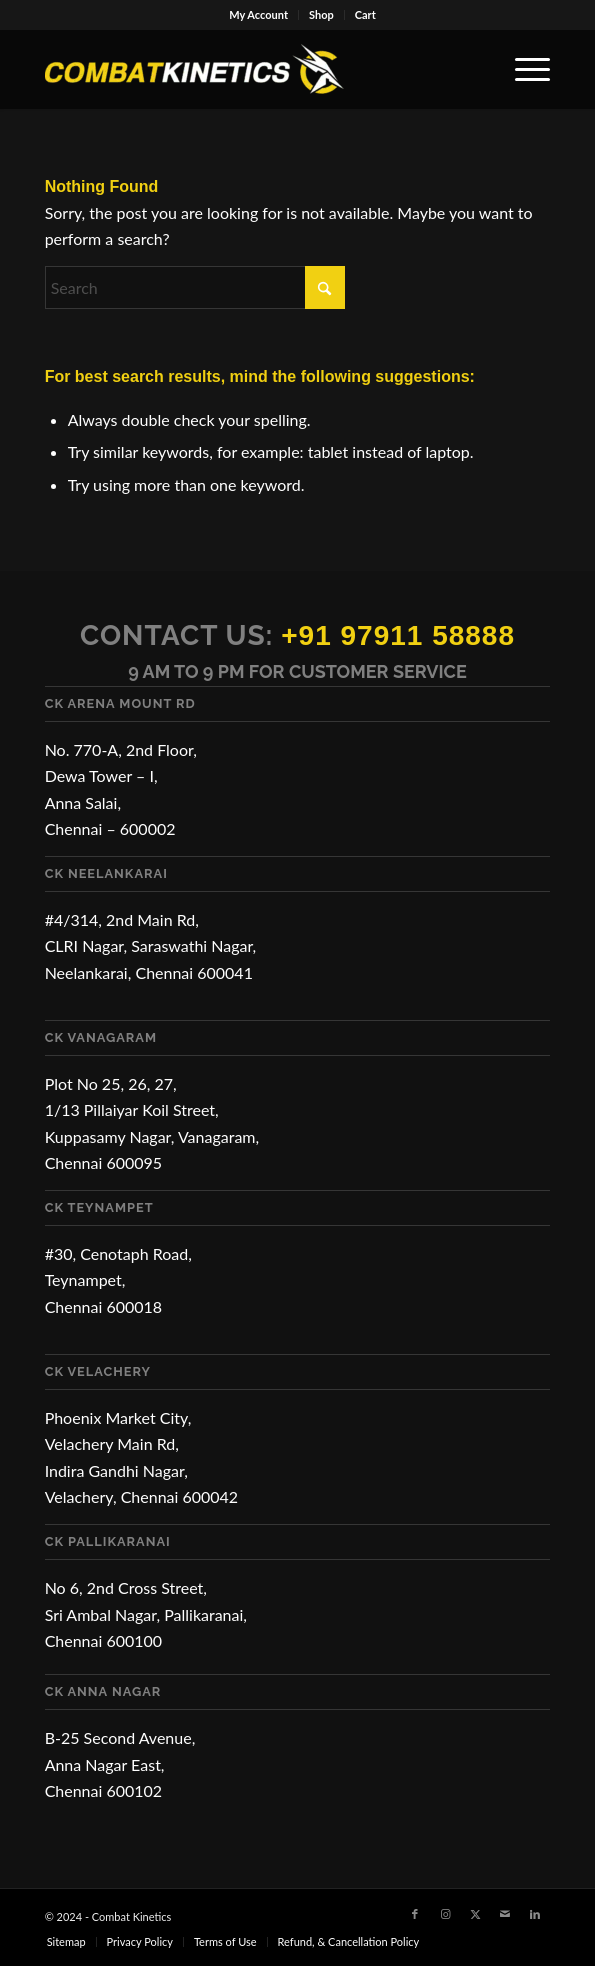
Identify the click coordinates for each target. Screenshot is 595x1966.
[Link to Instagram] (445, 1914)
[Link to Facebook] (415, 1914)
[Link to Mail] (505, 1914)
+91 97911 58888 (398, 635)
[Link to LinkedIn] (535, 1914)
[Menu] (522, 69)
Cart (365, 14)
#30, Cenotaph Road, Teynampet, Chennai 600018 (118, 1280)
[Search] (195, 287)
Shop (321, 14)
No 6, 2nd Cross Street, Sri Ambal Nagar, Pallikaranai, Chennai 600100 (146, 1614)
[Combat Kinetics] (247, 69)
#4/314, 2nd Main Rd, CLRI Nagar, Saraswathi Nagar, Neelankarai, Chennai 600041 (151, 946)
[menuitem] (259, 15)
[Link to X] (475, 1914)
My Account (258, 14)
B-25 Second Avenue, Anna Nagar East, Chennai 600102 (120, 1764)
